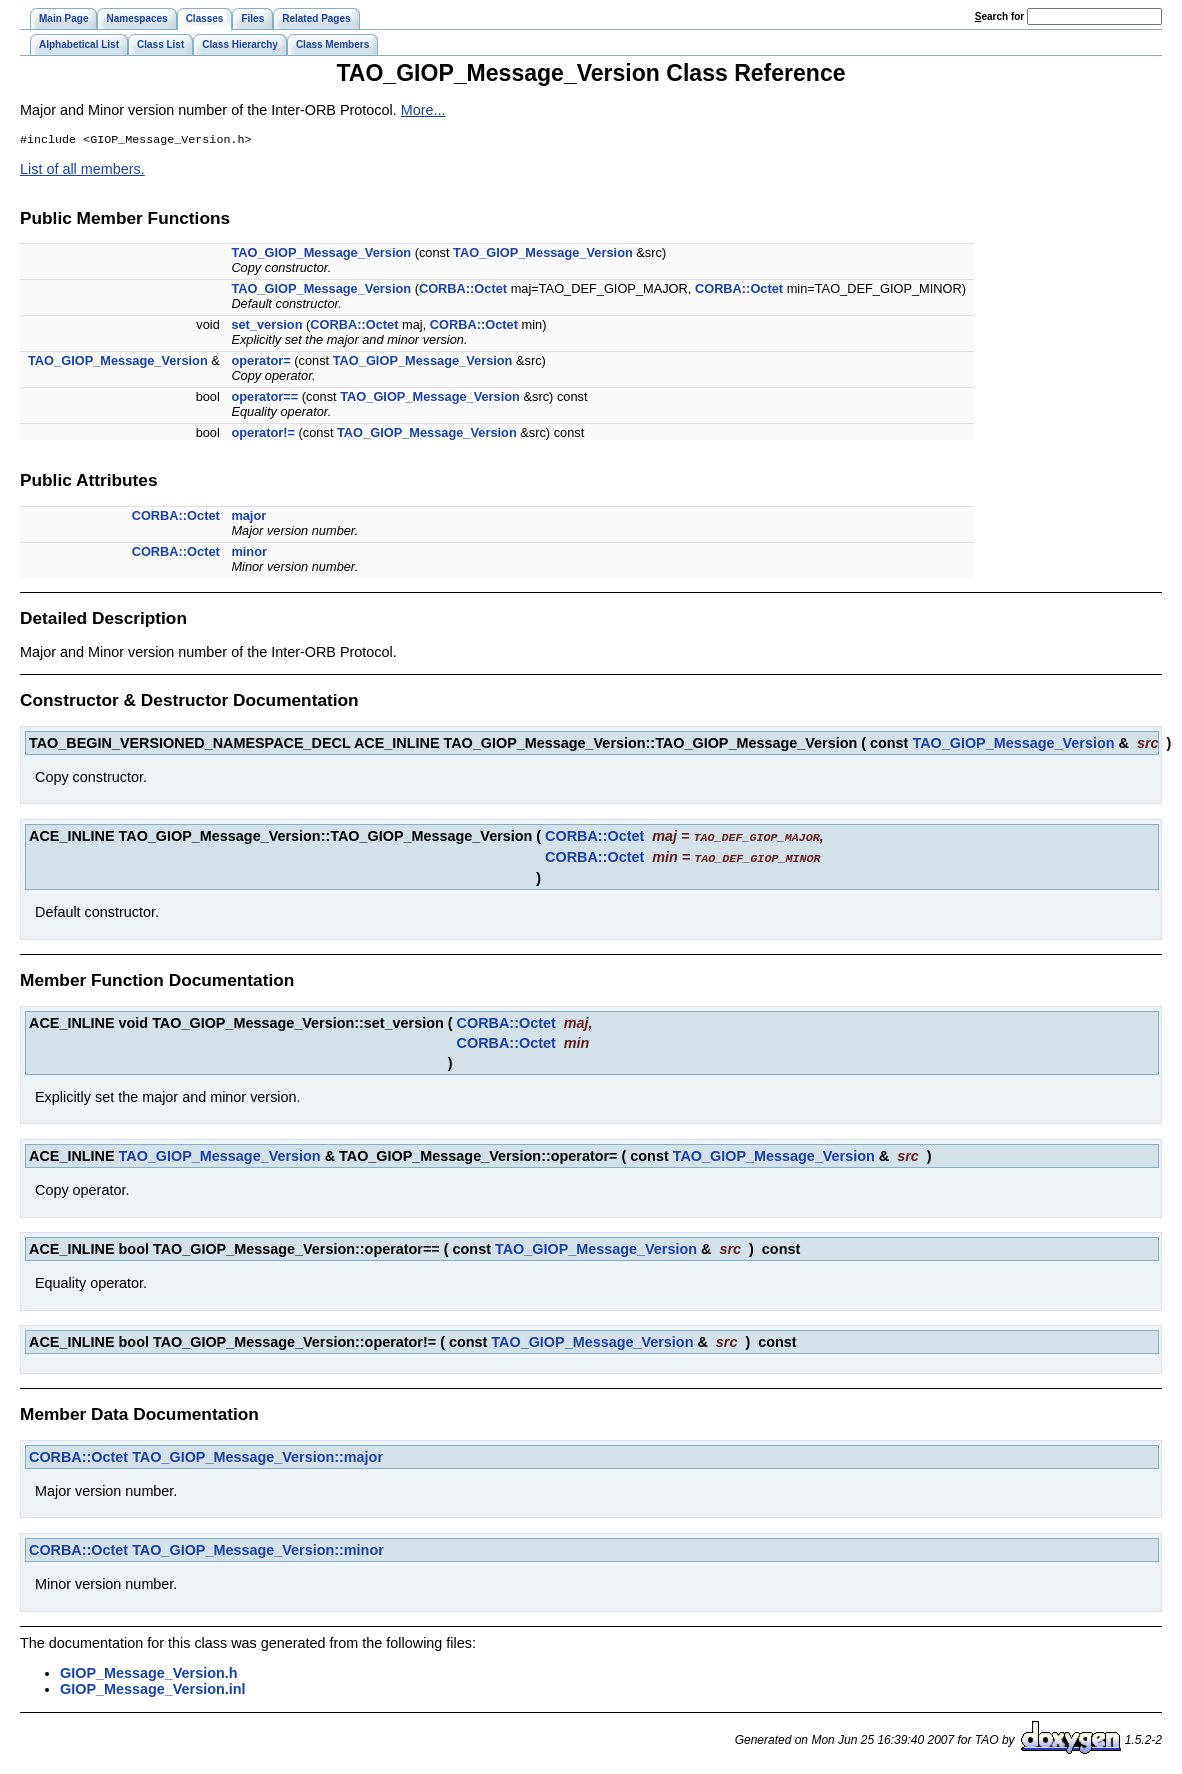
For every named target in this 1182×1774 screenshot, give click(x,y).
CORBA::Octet (463, 290)
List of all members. (82, 171)
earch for (999, 16)
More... (423, 110)
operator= (260, 362)
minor (249, 553)
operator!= (263, 434)
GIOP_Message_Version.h (149, 1673)
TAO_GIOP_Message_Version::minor (258, 1550)
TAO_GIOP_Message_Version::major (257, 1457)
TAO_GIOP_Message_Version (321, 254)
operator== (264, 398)
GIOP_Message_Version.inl (153, 1689)
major (248, 517)
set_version (266, 326)
